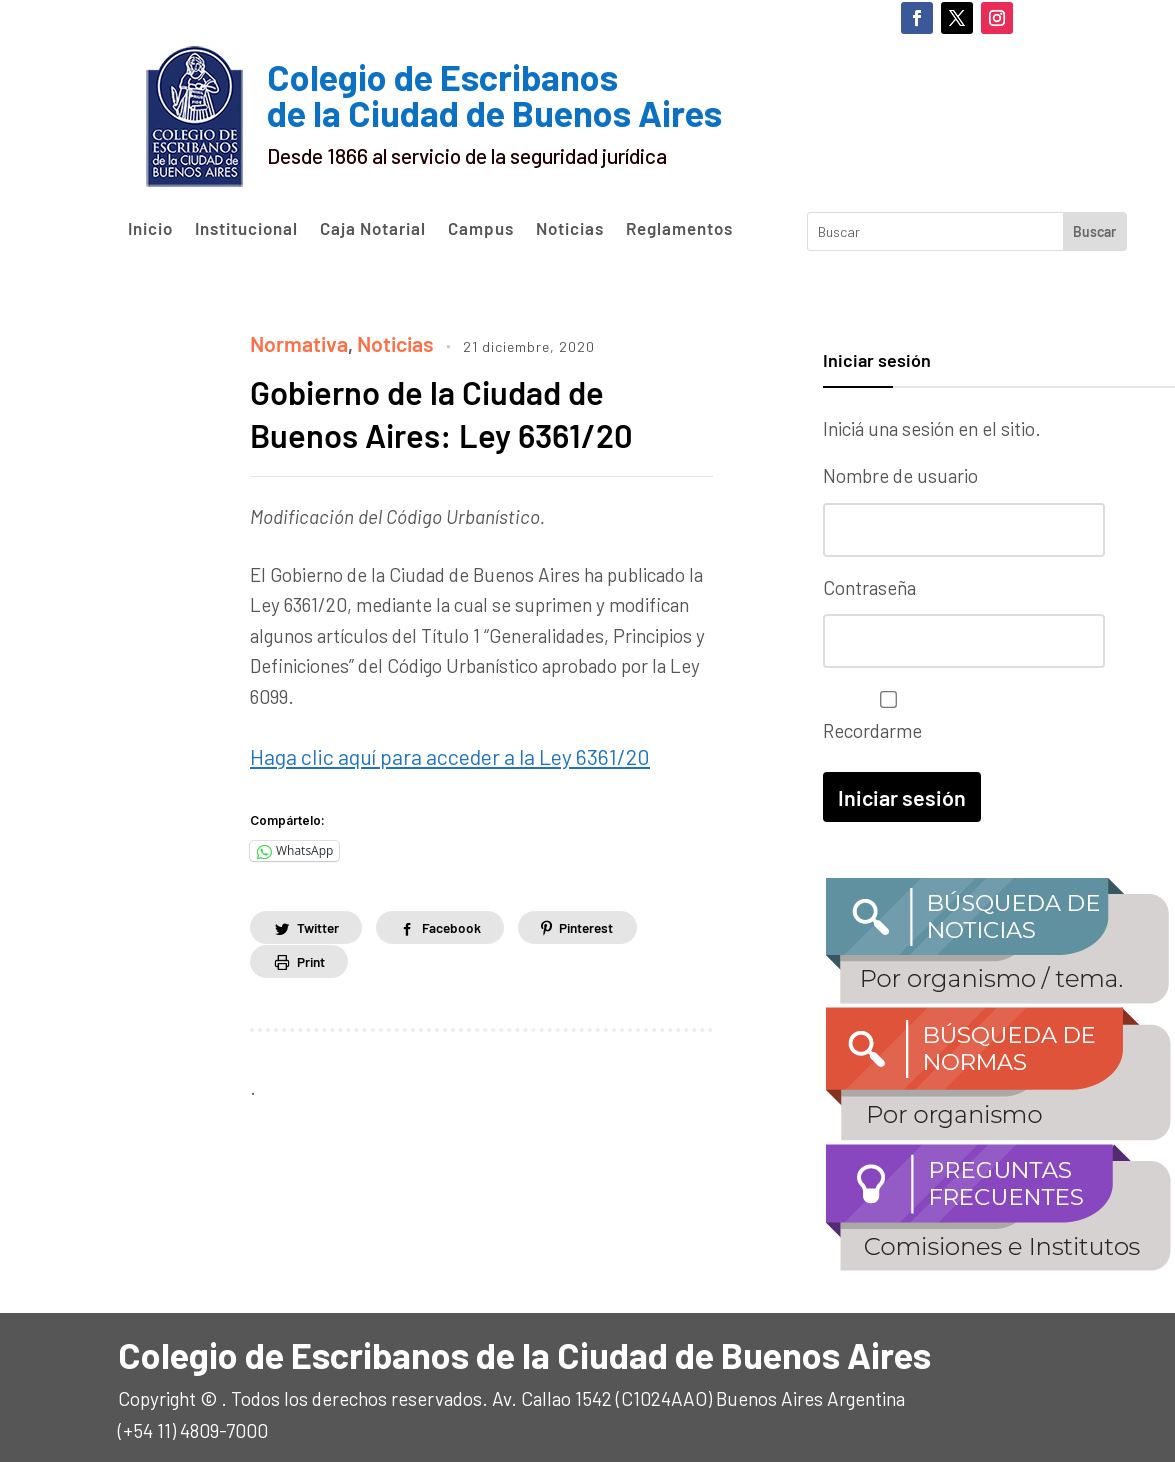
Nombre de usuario (900, 475)
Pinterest (601, 919)
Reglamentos (679, 229)
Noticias (570, 229)
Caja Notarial (373, 229)
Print (313, 954)
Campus (481, 229)
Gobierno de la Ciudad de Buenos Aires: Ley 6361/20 (459, 409)
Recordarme (883, 710)
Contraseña (869, 584)
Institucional (246, 229)
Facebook (460, 919)
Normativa (294, 341)
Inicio (150, 229)
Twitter (320, 919)
